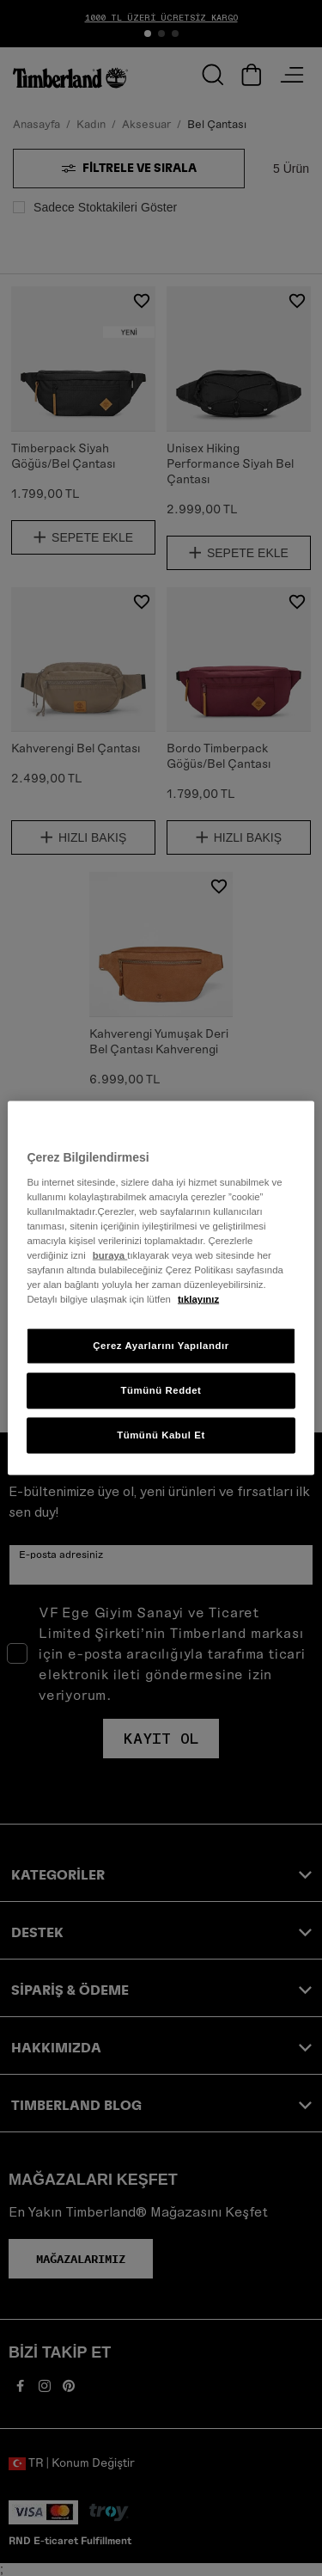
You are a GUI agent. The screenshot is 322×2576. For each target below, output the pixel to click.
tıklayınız (198, 1299)
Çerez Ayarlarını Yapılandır (160, 1345)
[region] (160, 1288)
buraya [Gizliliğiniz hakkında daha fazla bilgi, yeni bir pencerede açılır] (110, 1254)
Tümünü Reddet (161, 1390)
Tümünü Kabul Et (161, 1435)
